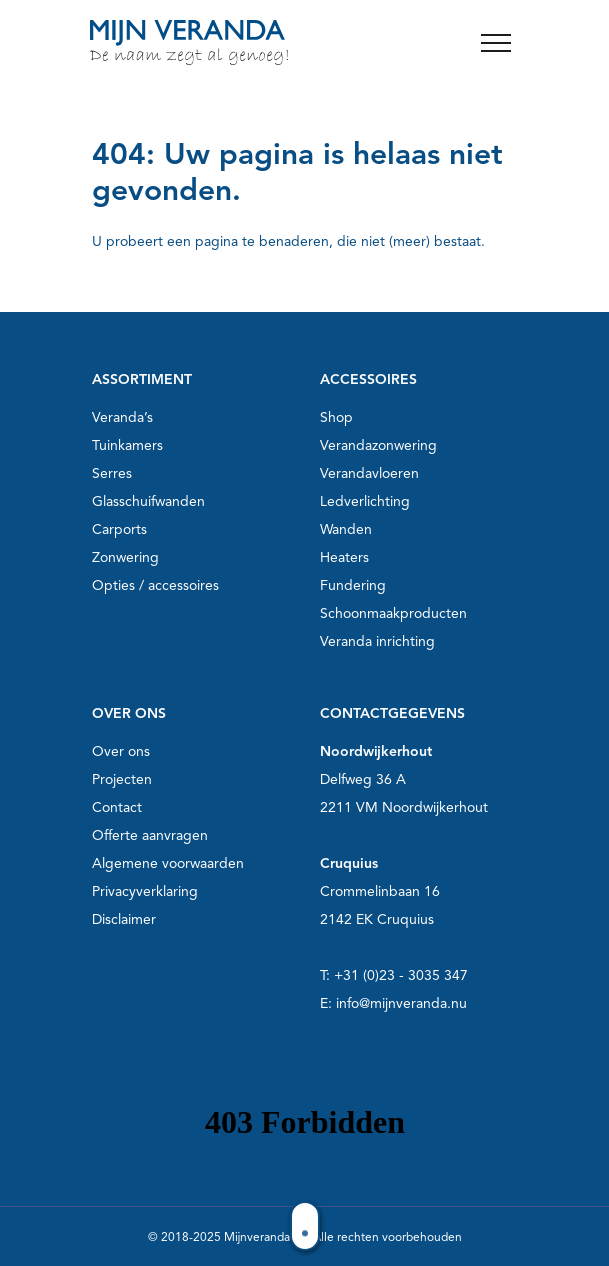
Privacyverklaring (145, 891)
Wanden (346, 529)
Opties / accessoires (155, 585)
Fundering (353, 585)
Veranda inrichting (377, 641)
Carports (119, 529)
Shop (336, 417)
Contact (117, 807)
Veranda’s (122, 417)
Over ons (121, 751)
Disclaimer (124, 919)
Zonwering (125, 557)
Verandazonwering (378, 445)
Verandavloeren (369, 473)
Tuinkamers (127, 445)
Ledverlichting (365, 501)
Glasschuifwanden (148, 501)
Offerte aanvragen (150, 835)
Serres (112, 473)
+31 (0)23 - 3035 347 (401, 975)
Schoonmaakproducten (393, 613)
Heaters (344, 557)
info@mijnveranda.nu (401, 1003)
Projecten (122, 779)
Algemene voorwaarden (168, 863)
